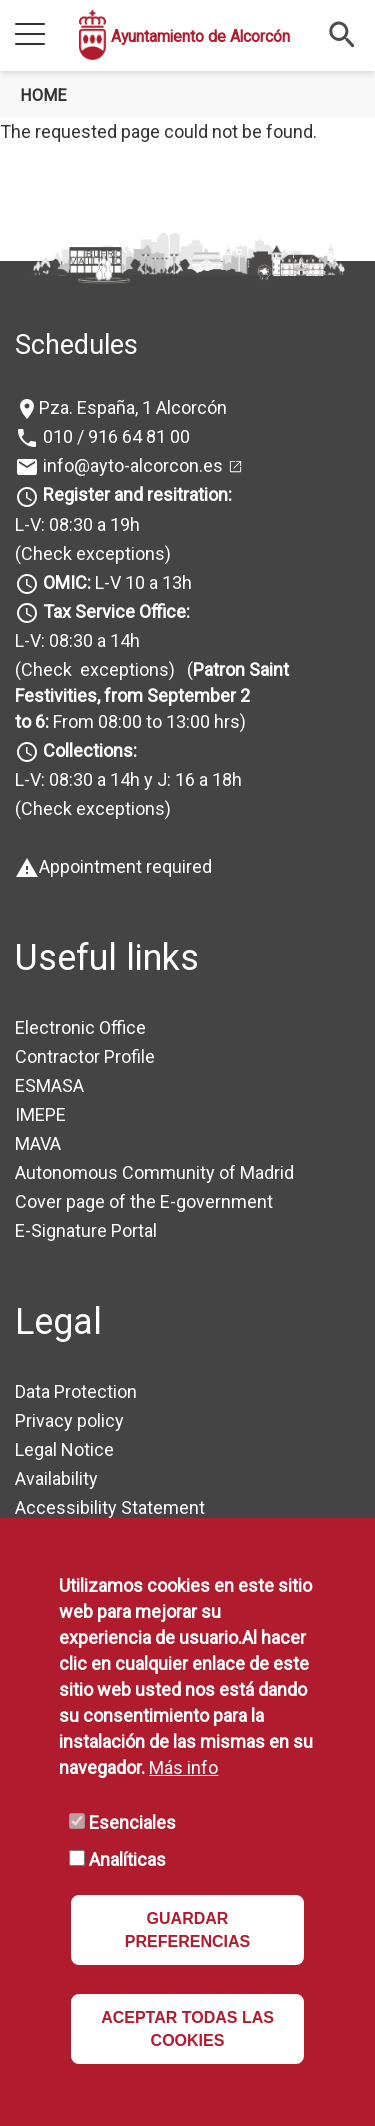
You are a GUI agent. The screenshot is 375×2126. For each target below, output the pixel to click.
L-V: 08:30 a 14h (77, 640)
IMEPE (40, 1114)
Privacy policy (69, 1420)
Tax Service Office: (116, 611)
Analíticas (127, 1859)
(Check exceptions (90, 553)
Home (43, 95)
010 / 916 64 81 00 (114, 436)
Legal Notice (64, 1449)
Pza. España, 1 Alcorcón (133, 407)
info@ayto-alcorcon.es (131, 465)
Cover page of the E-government (144, 1201)
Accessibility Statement (110, 1507)
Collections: (90, 750)
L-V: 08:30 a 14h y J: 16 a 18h (128, 779)
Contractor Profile (85, 1056)
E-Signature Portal (86, 1230)
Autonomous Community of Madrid (154, 1172)
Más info (183, 1767)
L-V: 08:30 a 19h (77, 524)
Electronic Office (80, 1027)
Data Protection (76, 1391)
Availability (56, 1478)
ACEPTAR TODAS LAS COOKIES (187, 2029)
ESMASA (49, 1085)
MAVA (38, 1143)
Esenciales (132, 1822)
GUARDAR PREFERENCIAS (187, 1930)
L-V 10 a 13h (115, 582)
